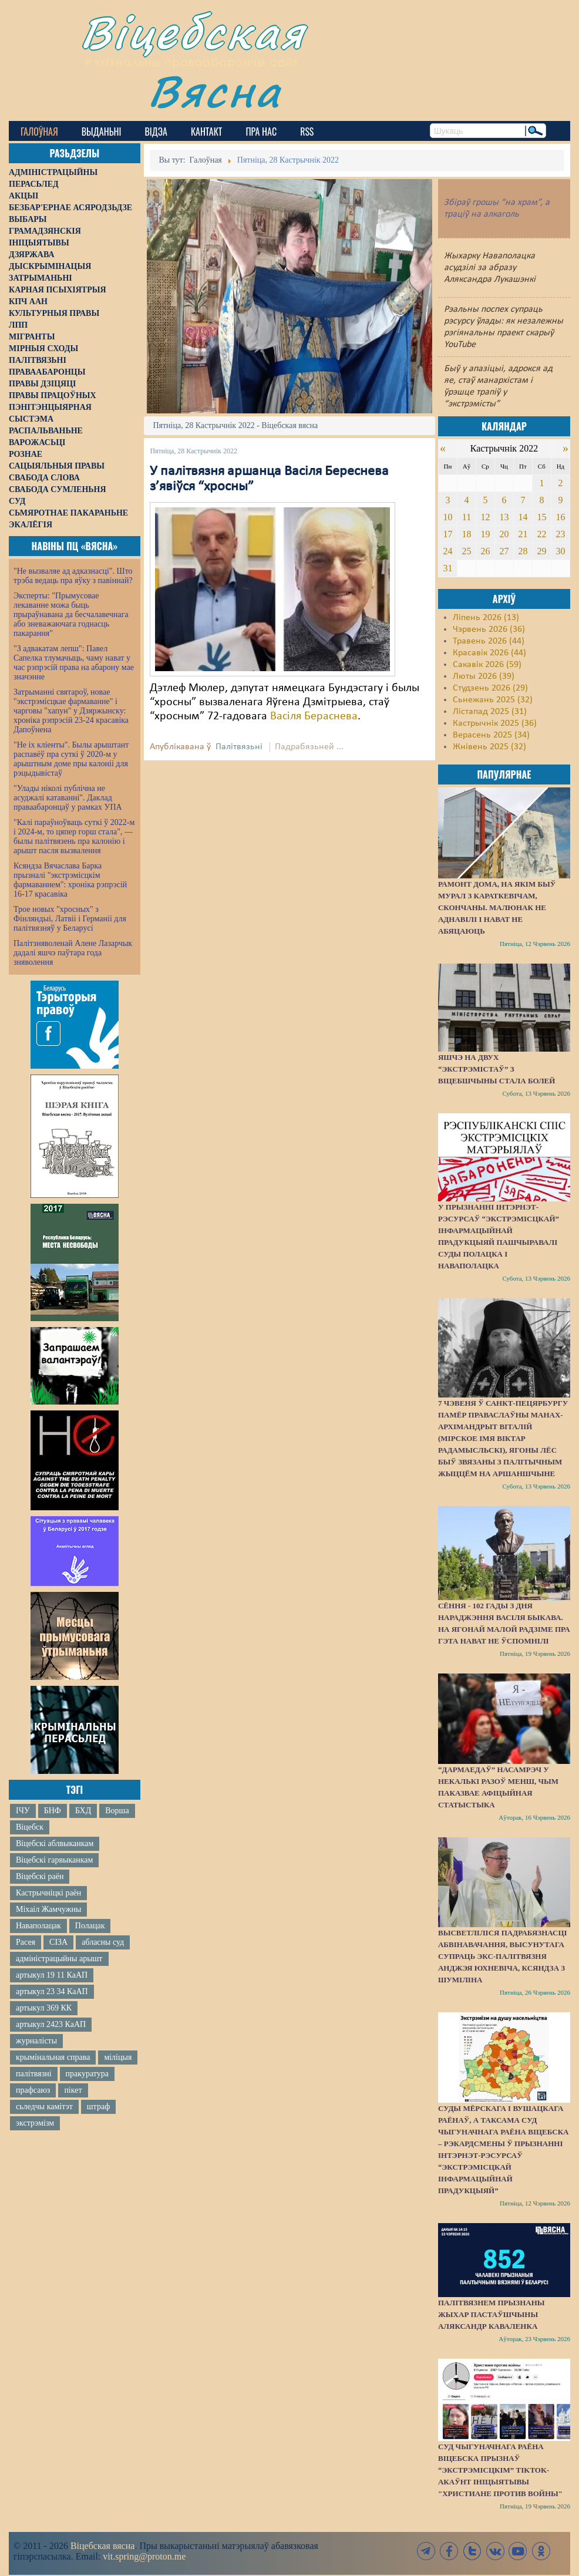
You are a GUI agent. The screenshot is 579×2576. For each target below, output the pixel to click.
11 (466, 517)
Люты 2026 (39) (483, 676)
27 (504, 551)
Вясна (214, 91)
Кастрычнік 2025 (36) (495, 723)
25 (466, 551)
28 (522, 551)
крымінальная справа (53, 2057)
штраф (98, 2106)
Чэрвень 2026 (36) (489, 629)
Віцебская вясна (102, 2546)
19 (485, 534)
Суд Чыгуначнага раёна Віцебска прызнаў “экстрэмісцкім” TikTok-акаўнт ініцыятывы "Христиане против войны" (500, 2470)
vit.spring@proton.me (144, 2556)
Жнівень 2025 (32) (489, 747)
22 (541, 534)
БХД (83, 1810)
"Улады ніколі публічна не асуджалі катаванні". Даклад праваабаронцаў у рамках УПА (68, 797)
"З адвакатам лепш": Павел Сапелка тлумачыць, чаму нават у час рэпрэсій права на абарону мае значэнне (74, 662)
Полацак (90, 1925)
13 (504, 517)
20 (504, 534)
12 (485, 517)
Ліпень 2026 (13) (486, 617)
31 (447, 568)
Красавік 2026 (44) (489, 653)
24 (447, 551)
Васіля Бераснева (314, 716)
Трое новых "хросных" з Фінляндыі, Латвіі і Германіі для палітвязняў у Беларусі (70, 918)
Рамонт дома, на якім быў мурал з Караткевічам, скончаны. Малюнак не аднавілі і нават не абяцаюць (497, 907)
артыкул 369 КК (44, 2007)
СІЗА (58, 1942)
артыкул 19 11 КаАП (51, 1975)
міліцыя (118, 2057)
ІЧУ (23, 1810)
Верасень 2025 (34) (491, 735)
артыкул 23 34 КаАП (52, 1991)
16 (560, 517)
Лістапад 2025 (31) (490, 711)
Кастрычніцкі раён (48, 1892)
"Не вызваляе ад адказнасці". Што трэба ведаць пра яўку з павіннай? (73, 576)
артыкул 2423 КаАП (51, 2024)
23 (560, 534)
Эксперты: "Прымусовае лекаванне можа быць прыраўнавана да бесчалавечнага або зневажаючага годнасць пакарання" (71, 614)
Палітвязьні (239, 747)
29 (541, 551)
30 (560, 551)
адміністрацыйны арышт (59, 1958)
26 (485, 551)
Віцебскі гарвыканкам (54, 1860)
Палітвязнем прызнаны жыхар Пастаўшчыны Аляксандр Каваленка (491, 2314)
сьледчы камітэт (44, 2106)
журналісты (36, 2040)
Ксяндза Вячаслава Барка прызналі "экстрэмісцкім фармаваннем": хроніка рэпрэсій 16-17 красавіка (70, 879)
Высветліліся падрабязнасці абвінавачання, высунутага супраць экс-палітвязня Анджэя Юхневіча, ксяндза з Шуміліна (502, 1956)
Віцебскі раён (39, 1876)
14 (522, 517)
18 (466, 534)
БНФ (52, 1810)
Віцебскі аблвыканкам (54, 1843)
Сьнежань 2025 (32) (493, 700)
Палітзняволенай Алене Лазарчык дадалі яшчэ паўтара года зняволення (73, 953)
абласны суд (103, 1942)
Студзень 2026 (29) (490, 688)
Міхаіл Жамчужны (48, 1909)
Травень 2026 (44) (488, 641)
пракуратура (87, 2073)
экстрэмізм (35, 2123)
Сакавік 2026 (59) (487, 664)
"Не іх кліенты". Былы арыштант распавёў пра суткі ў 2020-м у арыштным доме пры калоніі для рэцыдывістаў (71, 758)
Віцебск (29, 1827)
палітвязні (34, 2073)
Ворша (117, 1810)
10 (447, 517)
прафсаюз (33, 2090)
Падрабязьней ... (309, 747)
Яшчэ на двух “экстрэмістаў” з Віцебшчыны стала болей (496, 1069)
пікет (73, 2090)
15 (541, 517)
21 (522, 534)
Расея (25, 1942)
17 (447, 534)
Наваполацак (38, 1925)
